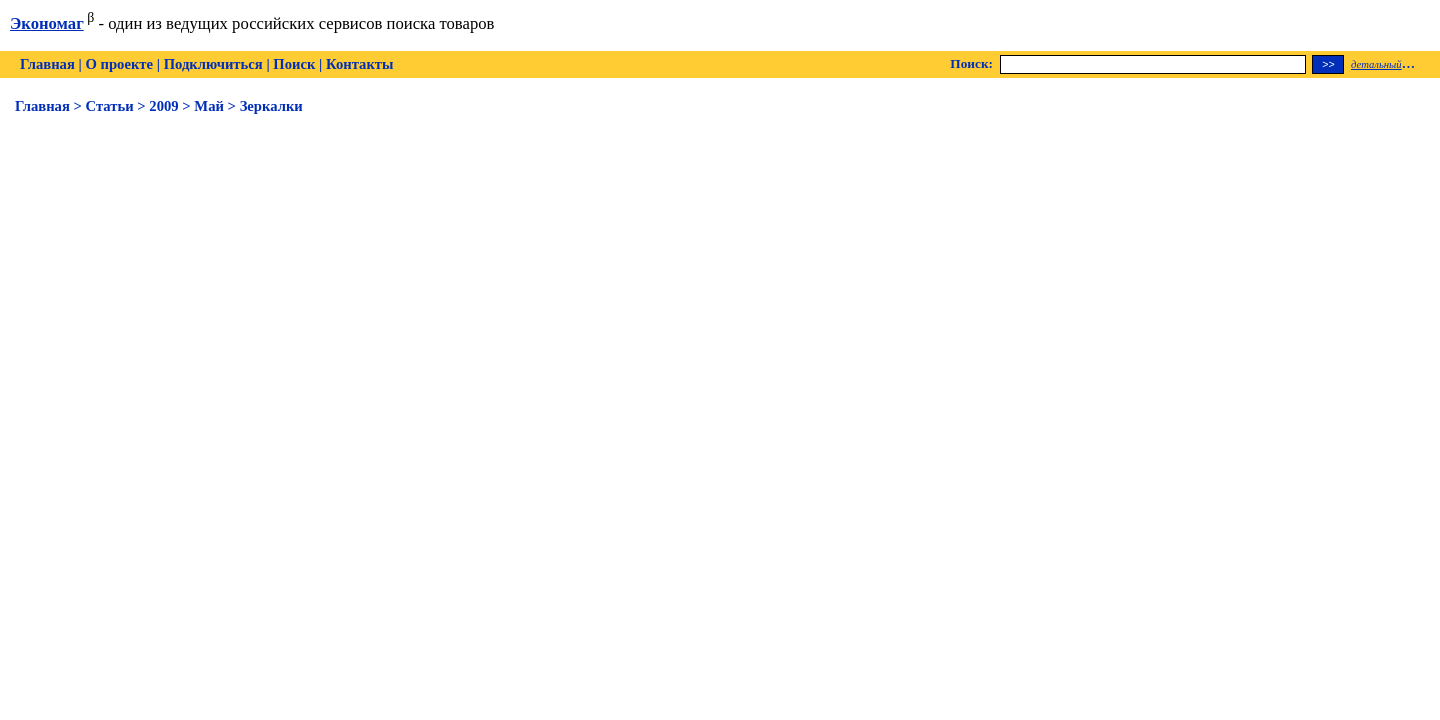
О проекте (119, 64)
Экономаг (47, 23)
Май (209, 106)
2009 (163, 106)
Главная (47, 64)
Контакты (359, 64)
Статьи (110, 106)
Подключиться (213, 64)
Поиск (294, 64)
